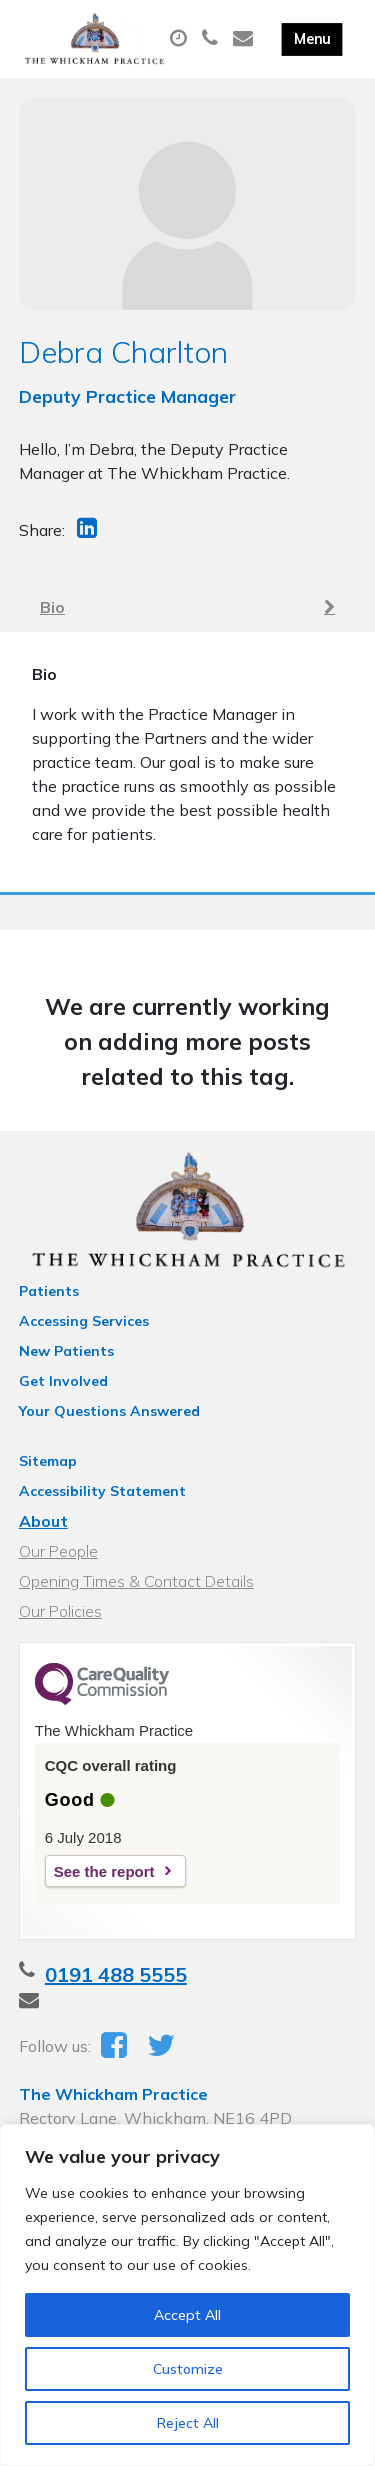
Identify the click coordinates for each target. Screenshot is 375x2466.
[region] (187, 2295)
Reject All (188, 2423)
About (43, 1521)
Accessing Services (84, 1321)
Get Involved (63, 1381)
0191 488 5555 (116, 1974)
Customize (188, 2369)
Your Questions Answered (109, 1411)
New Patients (66, 1351)
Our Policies (60, 1611)
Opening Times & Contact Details (136, 1581)
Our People (58, 1551)
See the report (104, 1871)
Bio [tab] (187, 607)
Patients (49, 1291)
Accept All (187, 2315)
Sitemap (48, 1461)
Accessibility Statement (102, 1491)
